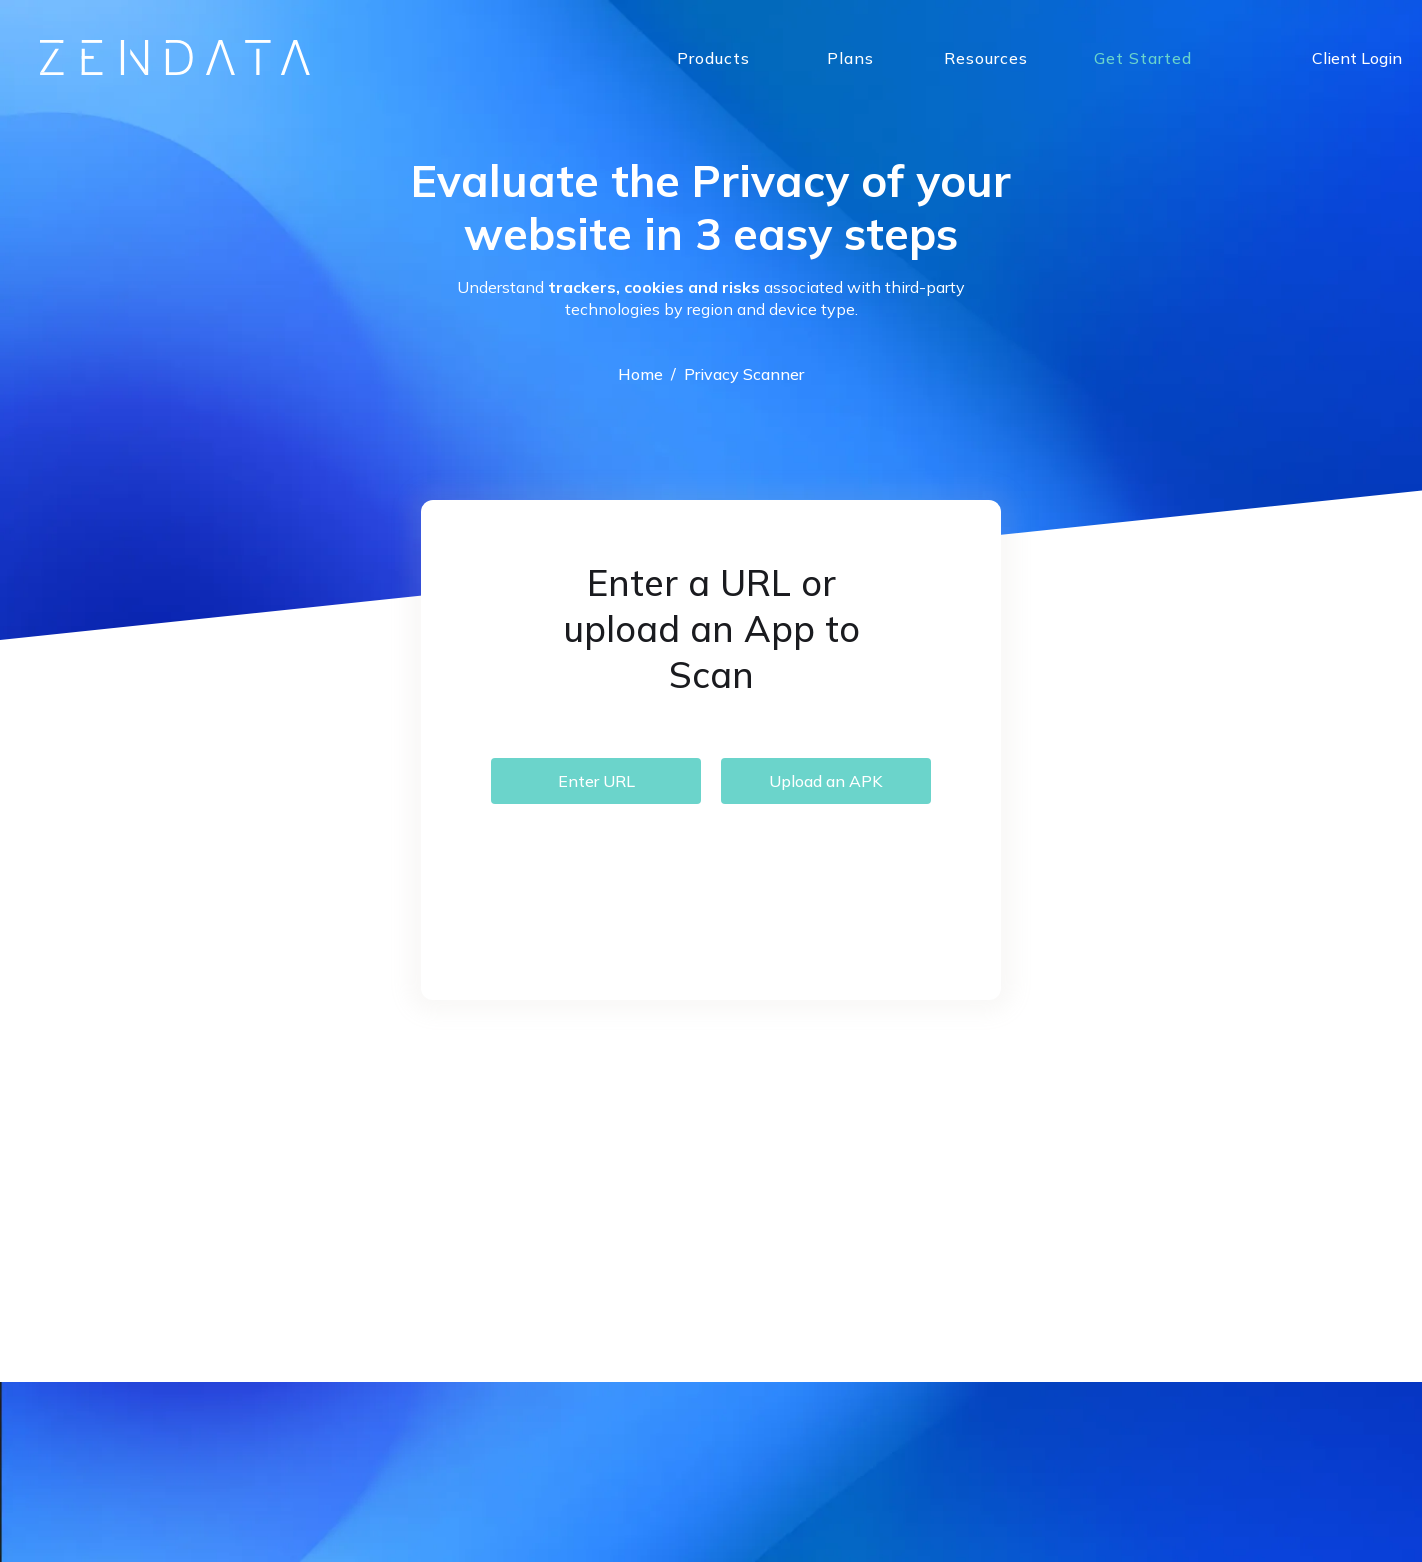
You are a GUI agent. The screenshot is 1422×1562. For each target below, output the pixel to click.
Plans (850, 58)
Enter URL (596, 781)
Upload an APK (826, 781)
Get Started (1143, 58)
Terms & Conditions (1065, 781)
